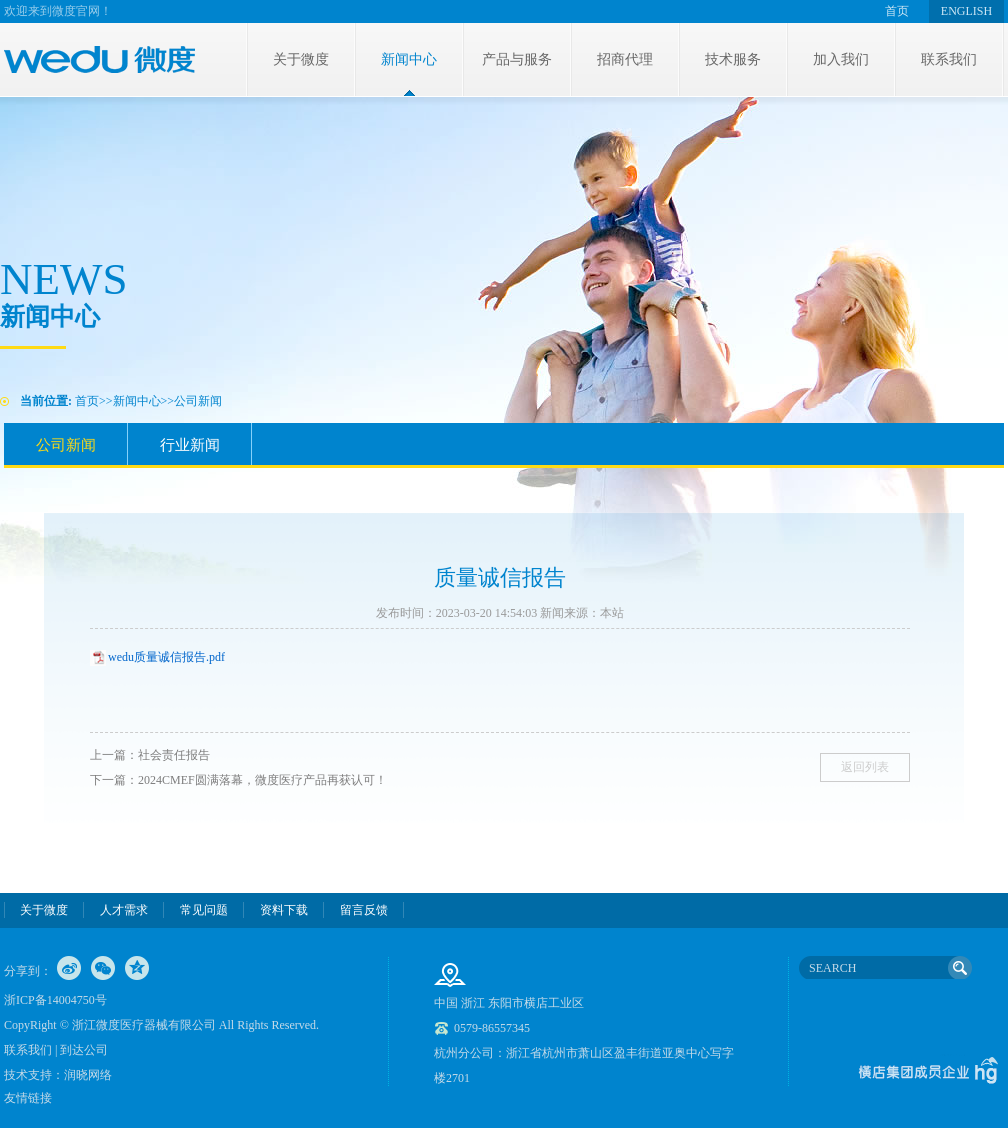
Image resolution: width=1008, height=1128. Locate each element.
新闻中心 (409, 59)
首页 (897, 11)
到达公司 (84, 1050)
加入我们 (841, 59)
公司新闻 (198, 401)
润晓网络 (88, 1075)
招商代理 (625, 59)
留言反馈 (364, 910)
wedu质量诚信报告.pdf (166, 657)
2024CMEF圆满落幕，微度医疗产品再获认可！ (262, 780)
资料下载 (284, 910)
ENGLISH (966, 11)
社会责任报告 (174, 755)
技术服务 (733, 59)
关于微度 (301, 59)
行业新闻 (190, 445)
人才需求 (124, 910)
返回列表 (865, 767)
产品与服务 (517, 59)
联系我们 (949, 59)
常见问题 (204, 910)
